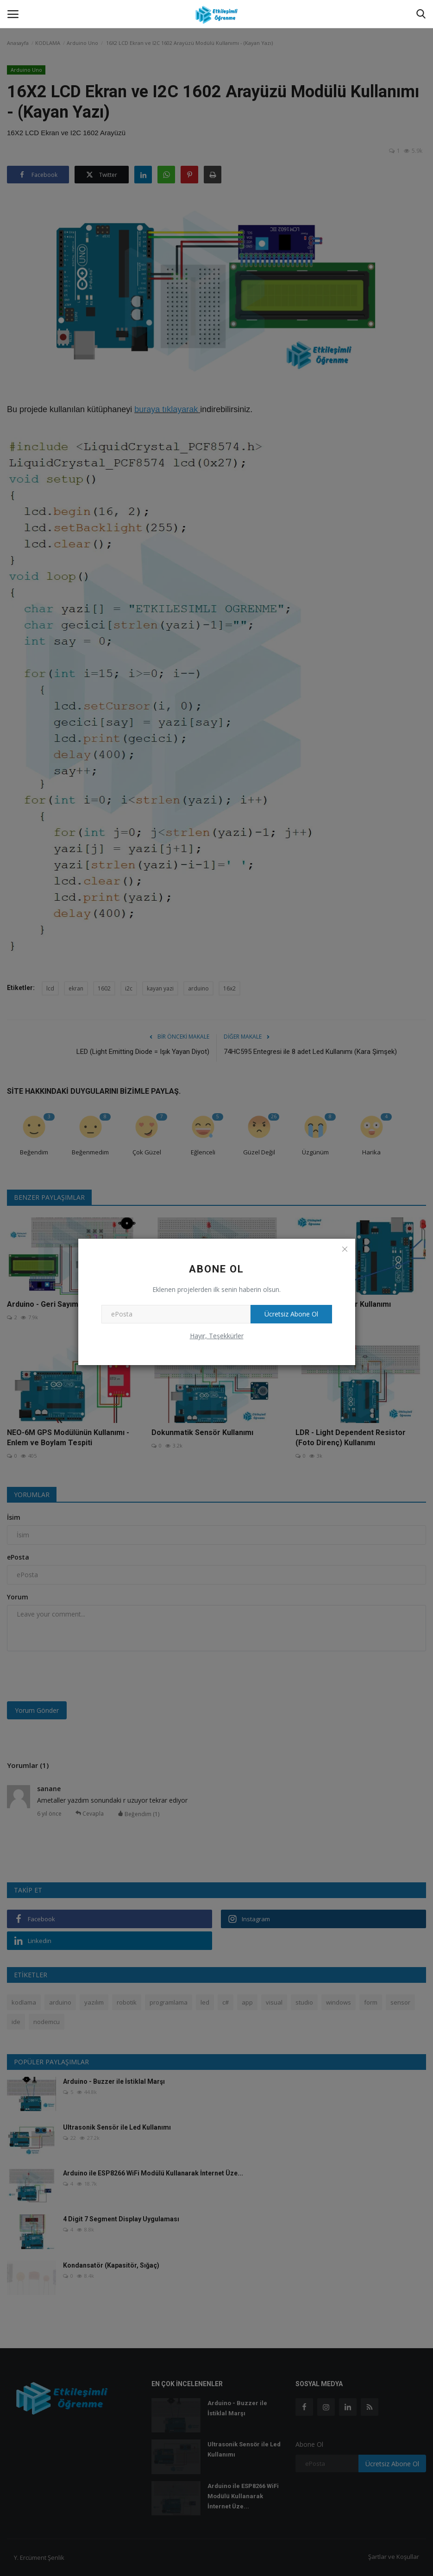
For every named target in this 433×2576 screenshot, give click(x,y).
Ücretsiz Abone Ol (291, 1314)
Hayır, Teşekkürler (217, 1335)
